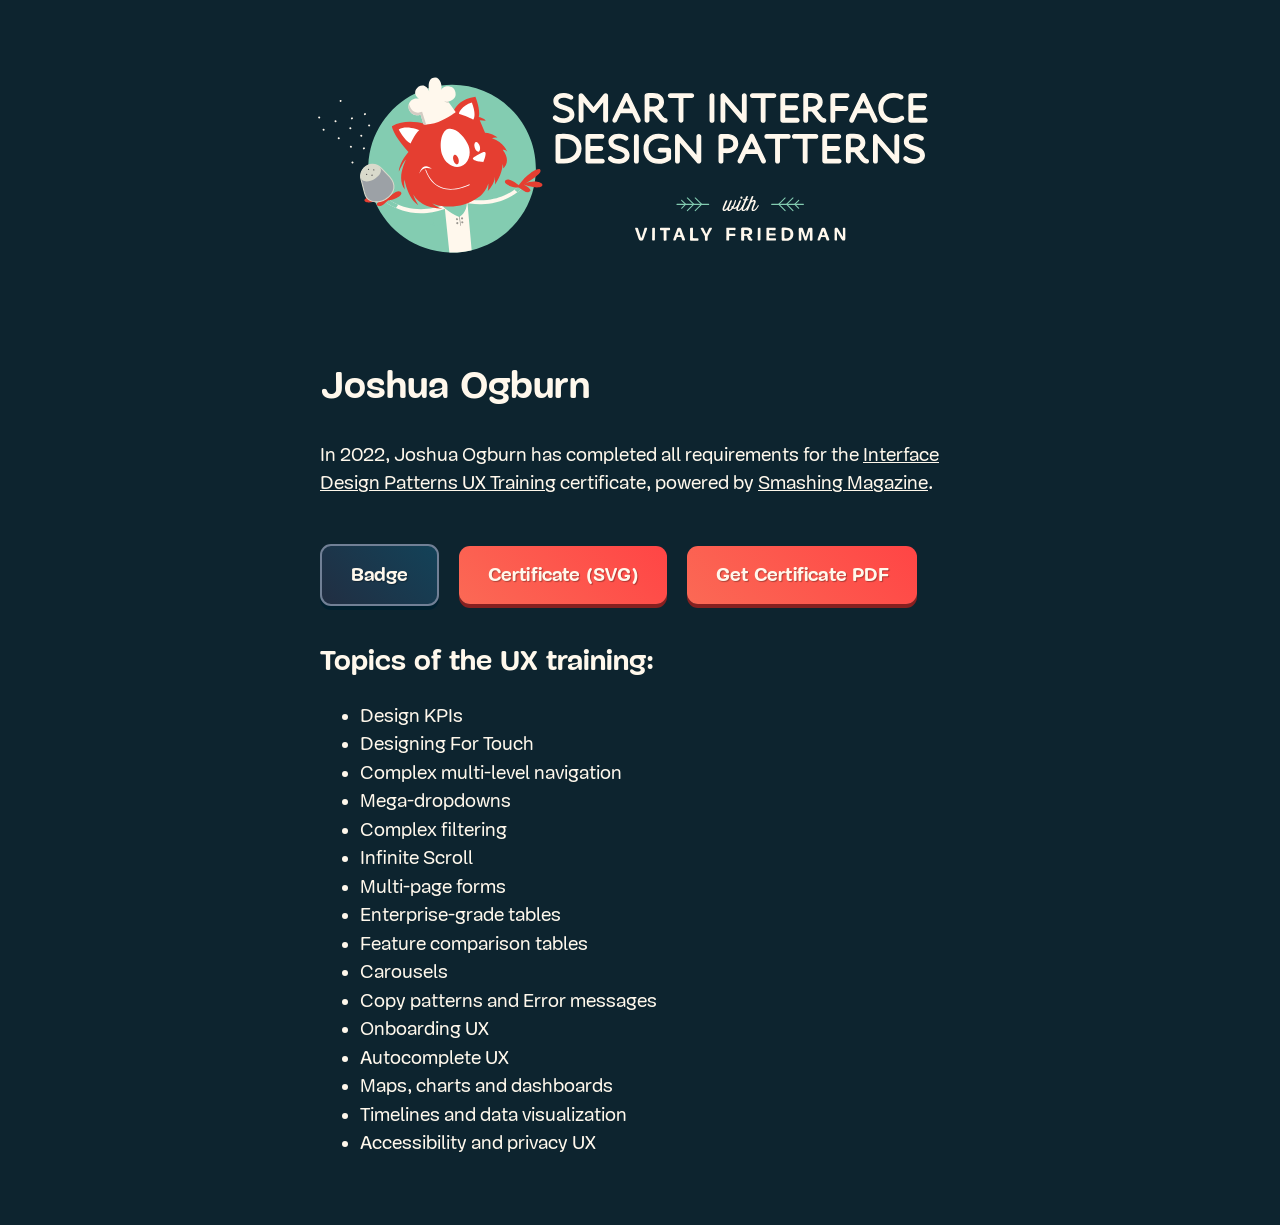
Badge (380, 575)
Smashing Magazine (843, 483)
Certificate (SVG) (563, 575)
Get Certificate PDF (802, 575)
